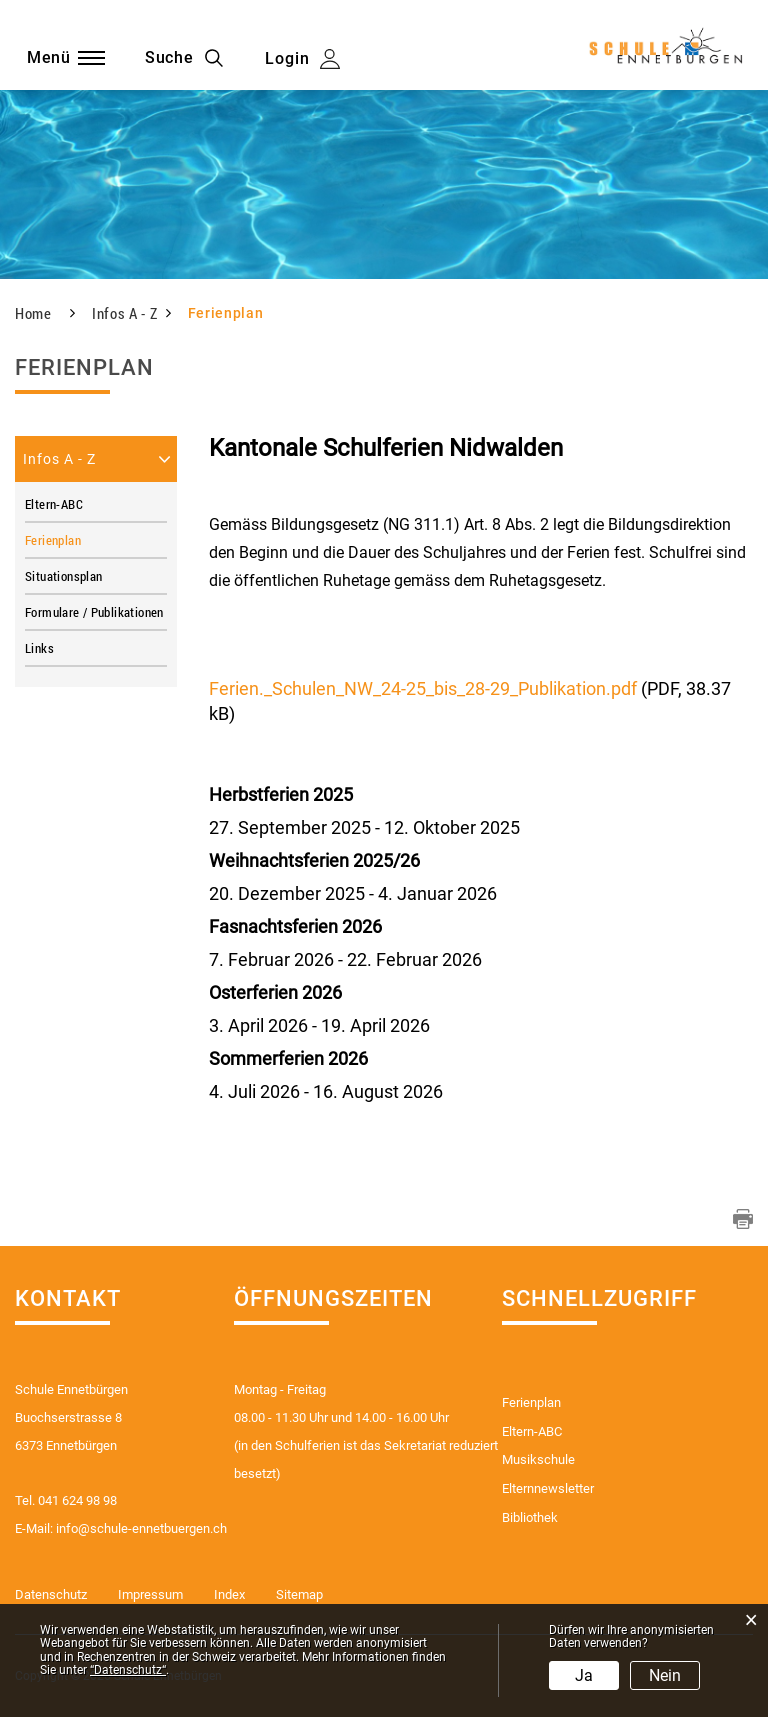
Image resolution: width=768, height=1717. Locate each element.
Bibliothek (530, 1518)
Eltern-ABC (54, 504)
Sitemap (299, 1595)
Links (39, 648)
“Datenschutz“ (128, 1670)
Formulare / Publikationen (94, 612)
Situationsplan (63, 576)
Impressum (150, 1595)
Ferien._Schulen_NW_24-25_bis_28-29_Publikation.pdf (423, 688)
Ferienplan (88, 540)
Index (229, 1595)
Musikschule (538, 1460)
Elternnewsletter (548, 1489)
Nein (665, 1675)
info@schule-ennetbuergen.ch (141, 1528)
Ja (584, 1675)
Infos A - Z (59, 459)
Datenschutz (51, 1595)
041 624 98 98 (77, 1500)
